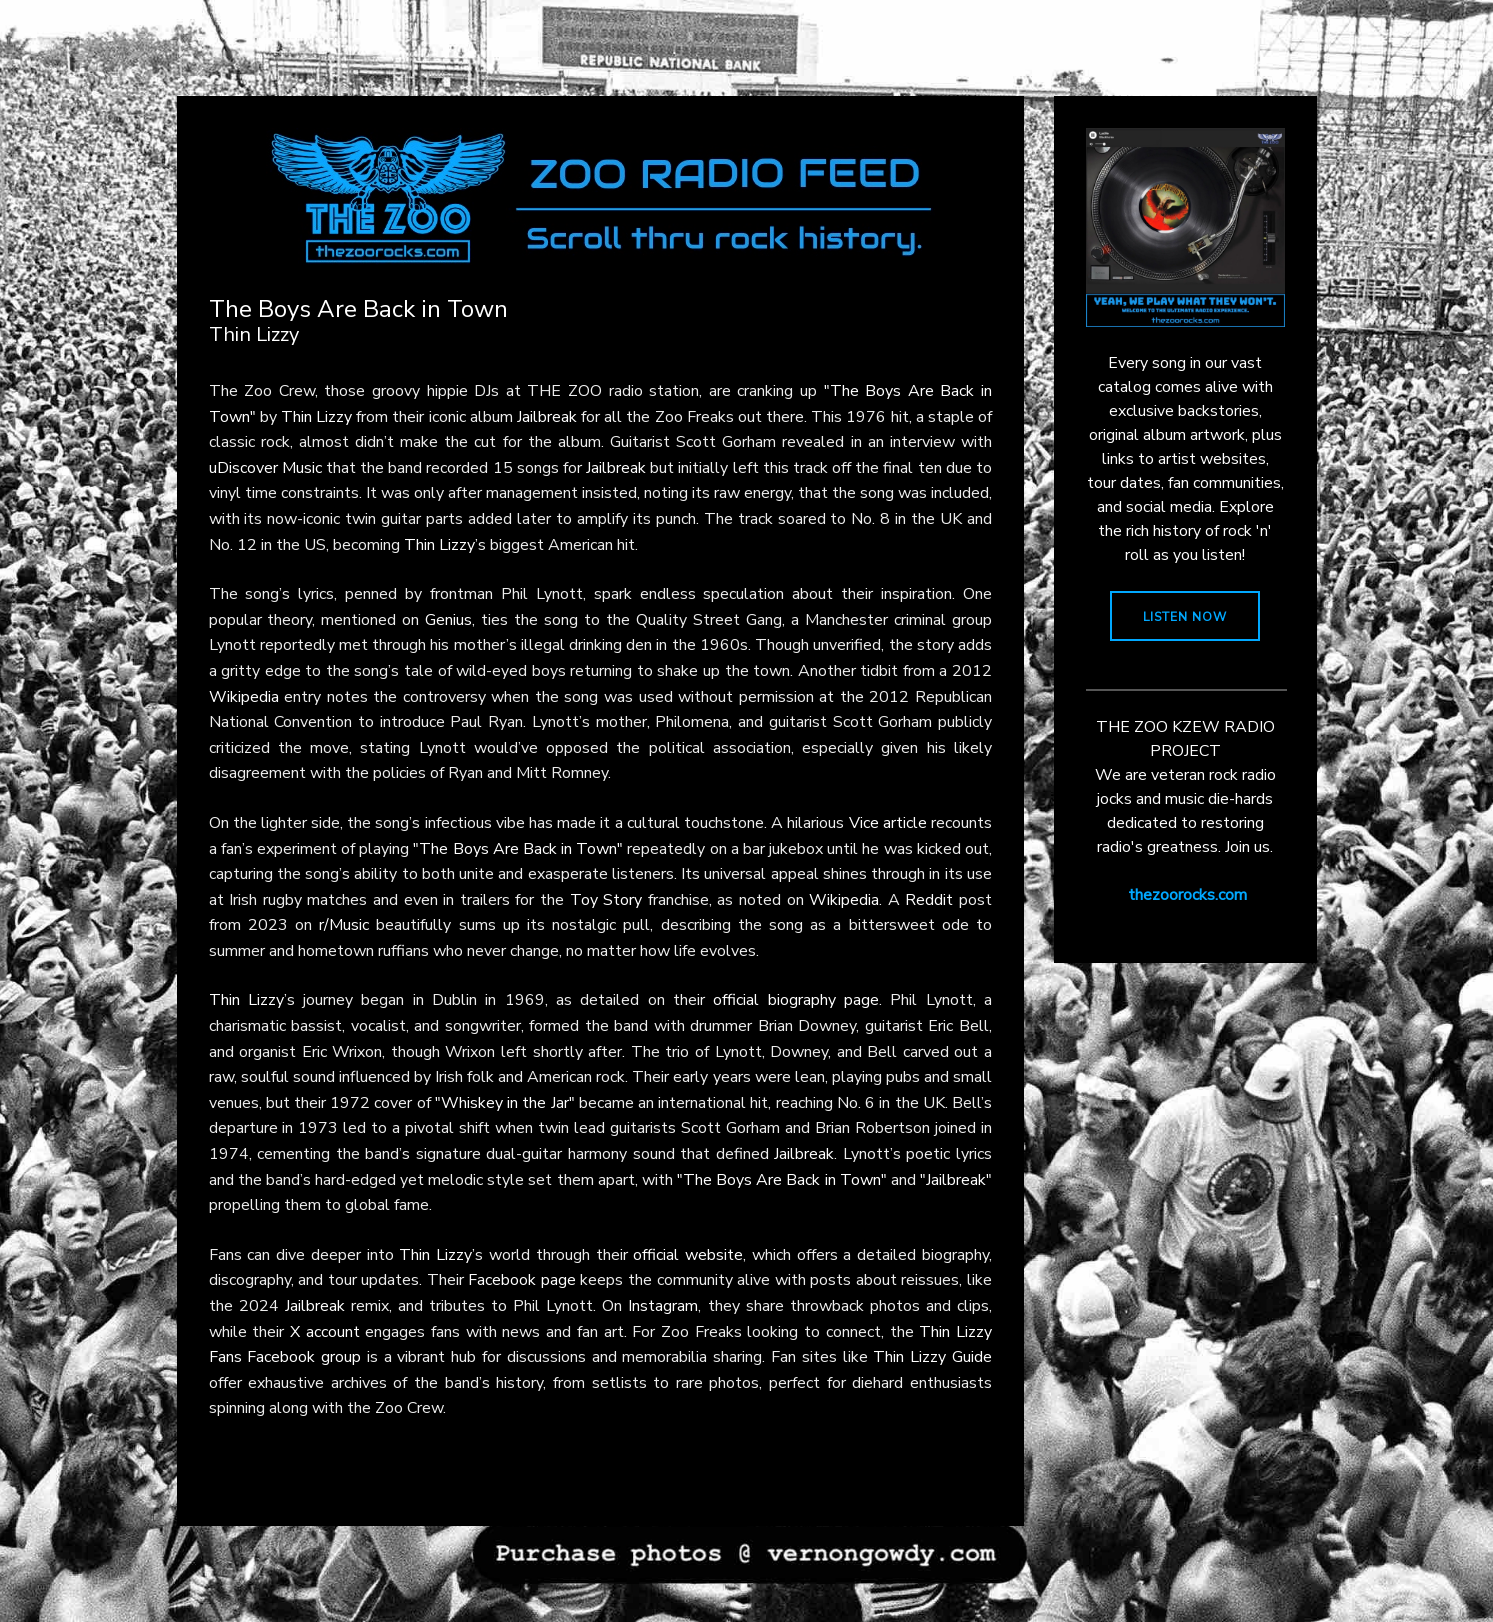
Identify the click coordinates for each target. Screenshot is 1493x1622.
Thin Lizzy (316, 417)
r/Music (344, 925)
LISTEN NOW (1185, 617)
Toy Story (606, 900)
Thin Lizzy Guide (932, 1357)
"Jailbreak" (956, 1180)
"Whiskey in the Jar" (505, 1103)
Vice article (888, 823)
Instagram (663, 1306)
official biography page (796, 1000)
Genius (448, 620)
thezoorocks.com (1187, 895)
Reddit (929, 900)
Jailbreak (547, 417)
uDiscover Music (265, 468)
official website (688, 1255)
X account (325, 1332)
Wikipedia (244, 697)
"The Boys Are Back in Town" (518, 849)
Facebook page (522, 1280)
